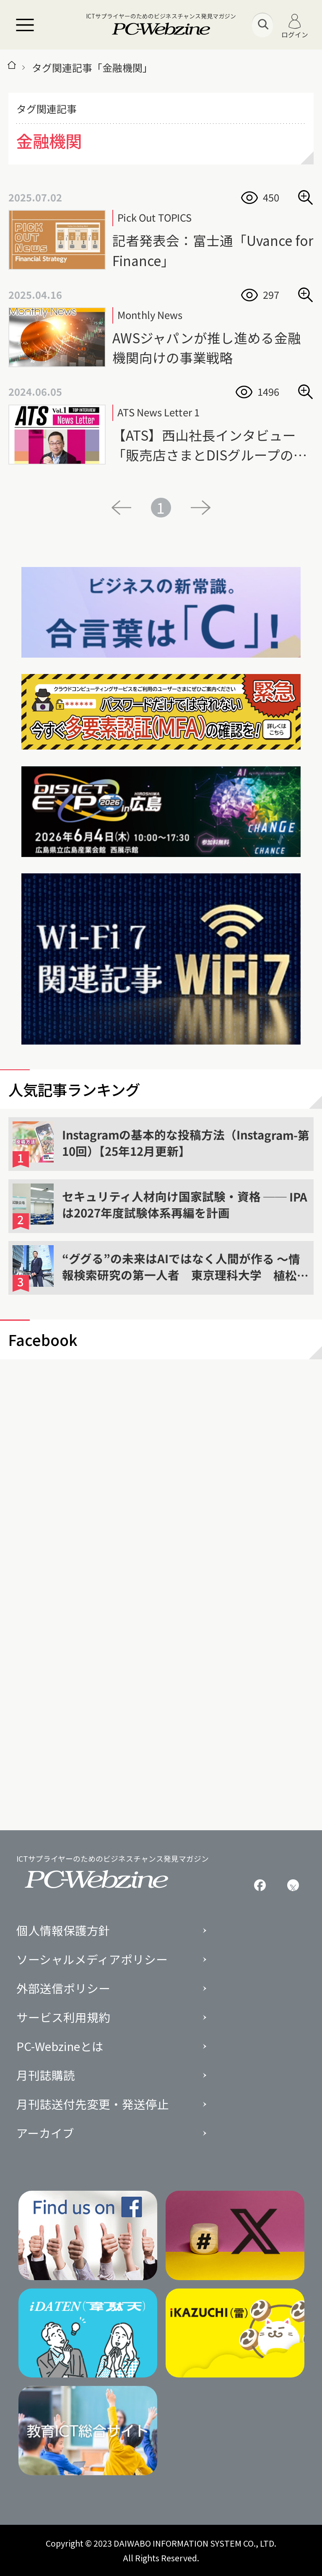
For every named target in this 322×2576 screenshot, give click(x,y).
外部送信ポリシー (63, 1988)
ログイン (294, 26)
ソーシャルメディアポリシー (92, 1959)
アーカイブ (45, 2133)
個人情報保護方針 (63, 1930)
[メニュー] (24, 25)
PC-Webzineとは (60, 2046)
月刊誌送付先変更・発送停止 (92, 2104)
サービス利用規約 (63, 2017)
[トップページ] (12, 68)
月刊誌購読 (45, 2075)
